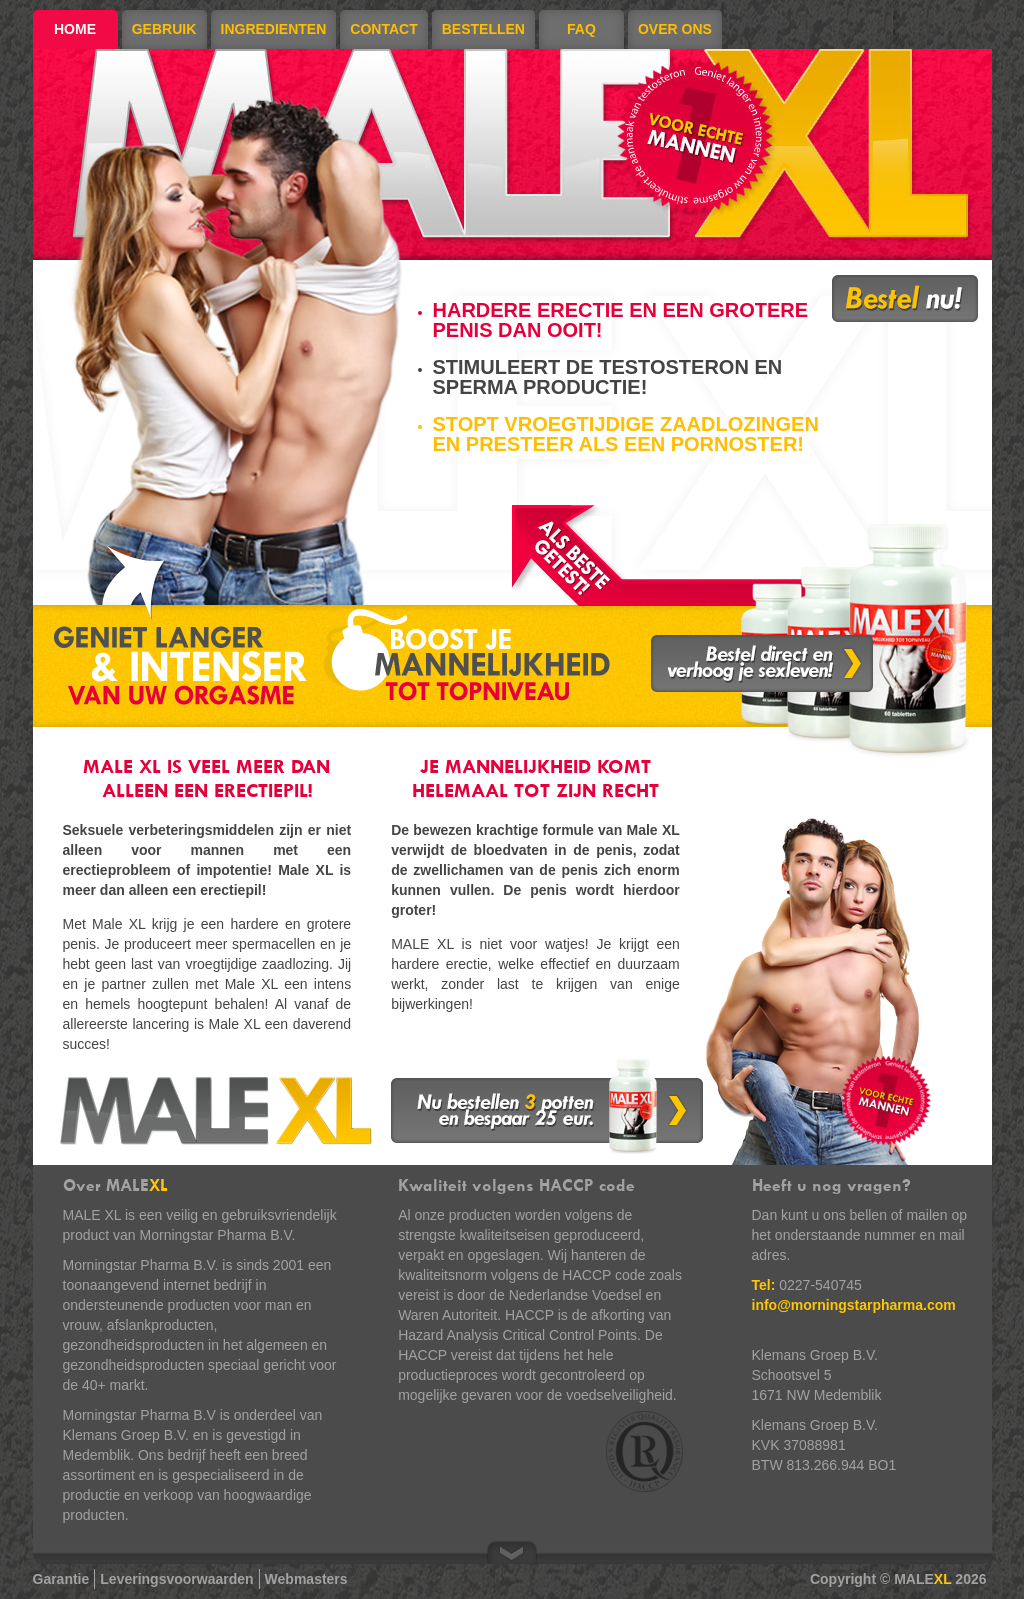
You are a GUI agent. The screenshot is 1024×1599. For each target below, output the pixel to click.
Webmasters (306, 1579)
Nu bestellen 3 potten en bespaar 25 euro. (547, 1106)
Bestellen (483, 29)
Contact (383, 29)
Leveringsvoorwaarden (176, 1579)
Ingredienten (274, 29)
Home (75, 29)
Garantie (61, 1579)
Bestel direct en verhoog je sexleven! (762, 663)
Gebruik (164, 29)
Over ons (675, 29)
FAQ (581, 29)
